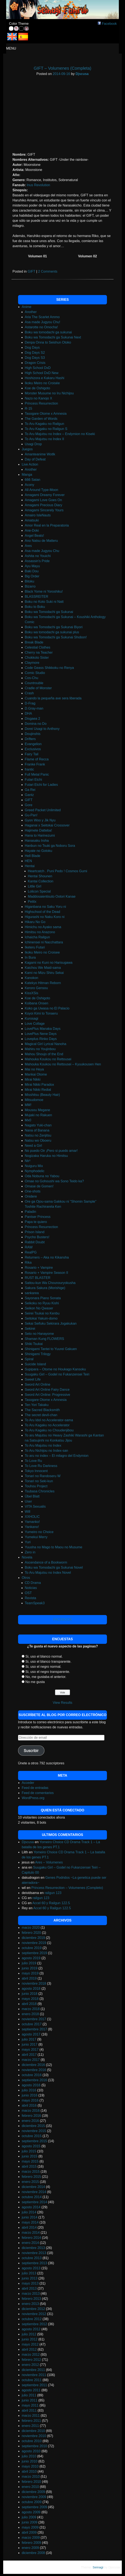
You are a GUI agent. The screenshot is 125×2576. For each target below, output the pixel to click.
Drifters (30, 739)
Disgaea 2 (32, 718)
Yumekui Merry (36, 1537)
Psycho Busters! (37, 1237)
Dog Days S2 (35, 352)
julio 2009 (29, 2517)
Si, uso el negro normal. (43, 1666)
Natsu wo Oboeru (38, 1140)
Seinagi (98, 2567)
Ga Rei (30, 790)
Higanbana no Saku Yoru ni (45, 906)
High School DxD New (41, 373)
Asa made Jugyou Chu (42, 551)
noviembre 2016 (34, 2070)
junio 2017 (29, 2044)
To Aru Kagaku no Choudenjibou (49, 1430)
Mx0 (28, 1120)
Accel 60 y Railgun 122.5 (51, 1903)
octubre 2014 (31, 2197)
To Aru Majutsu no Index (43, 1445)
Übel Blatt (32, 1496)
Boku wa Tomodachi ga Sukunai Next (53, 337)
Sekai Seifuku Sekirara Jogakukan (51, 1323)
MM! (28, 1105)
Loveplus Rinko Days (41, 1039)
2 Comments (47, 271)
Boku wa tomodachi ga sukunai (48, 332)
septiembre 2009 (34, 2507)
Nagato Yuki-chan (38, 1125)
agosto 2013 (31, 2268)
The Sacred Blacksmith (42, 1410)
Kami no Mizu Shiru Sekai (44, 973)
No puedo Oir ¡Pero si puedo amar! (51, 1150)
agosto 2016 (31, 2085)
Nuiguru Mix (34, 1166)
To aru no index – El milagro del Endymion (57, 1455)
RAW (29, 1247)
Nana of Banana (37, 1130)
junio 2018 (29, 1993)
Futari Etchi (33, 779)
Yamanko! (32, 1522)
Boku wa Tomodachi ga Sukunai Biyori (54, 627)
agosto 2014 (31, 2207)
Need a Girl (33, 1145)
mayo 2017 (30, 2049)
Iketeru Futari (35, 947)
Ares (28, 546)
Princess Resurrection (41, 403)
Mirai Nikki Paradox (39, 1084)
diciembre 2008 (33, 2553)
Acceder (28, 1782)
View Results (62, 1702)
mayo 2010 (30, 2466)
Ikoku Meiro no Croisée (42, 383)
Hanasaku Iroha (37, 840)
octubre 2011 (31, 2380)
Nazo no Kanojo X (38, 398)
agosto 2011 (31, 2390)
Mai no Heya (34, 1069)
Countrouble (34, 683)
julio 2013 (29, 2273)
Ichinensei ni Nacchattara (44, 942)
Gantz (29, 795)
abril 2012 (29, 2349)
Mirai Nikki (33, 1079)
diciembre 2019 (33, 1938)
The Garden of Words (41, 418)
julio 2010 (29, 2456)
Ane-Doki (32, 530)
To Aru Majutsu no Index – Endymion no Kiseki (60, 434)
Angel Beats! (34, 535)
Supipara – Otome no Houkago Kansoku (55, 1369)
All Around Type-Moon (41, 490)
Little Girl (34, 886)
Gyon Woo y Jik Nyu (40, 820)
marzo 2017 (31, 2060)
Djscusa (81, 74)
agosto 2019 (31, 1958)
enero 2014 (30, 2243)
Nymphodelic (34, 1171)
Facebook (107, 23)
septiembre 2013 (34, 2263)
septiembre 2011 (34, 2385)
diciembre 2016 (33, 2065)
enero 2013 (30, 2304)
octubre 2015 (31, 2136)
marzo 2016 (31, 2110)
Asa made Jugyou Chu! (42, 322)
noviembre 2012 (34, 2314)
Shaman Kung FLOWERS (44, 1339)
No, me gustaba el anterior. (46, 1677)
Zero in (30, 1552)
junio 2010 (29, 2461)
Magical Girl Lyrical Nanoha (45, 1044)
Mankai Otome (36, 1074)
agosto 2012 (31, 2329)
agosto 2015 (31, 2146)
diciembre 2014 (33, 2187)
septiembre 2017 (34, 2029)
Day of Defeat (35, 459)
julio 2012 (29, 2334)
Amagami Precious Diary (43, 505)
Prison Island (35, 1232)
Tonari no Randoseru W (43, 1476)
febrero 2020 (31, 1932)
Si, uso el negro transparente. (48, 1671)
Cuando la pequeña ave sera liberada (53, 698)
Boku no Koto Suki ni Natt (44, 601)
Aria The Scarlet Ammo (42, 317)
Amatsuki (32, 520)
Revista (30, 1598)
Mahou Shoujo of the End (44, 1054)
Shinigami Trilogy (38, 1354)
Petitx (32, 901)
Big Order (32, 576)
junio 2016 (29, 2095)
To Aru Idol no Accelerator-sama (49, 1420)
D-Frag (30, 703)
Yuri (28, 1542)
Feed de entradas (35, 1788)
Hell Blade (32, 856)
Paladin (30, 1211)
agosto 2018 (31, 1988)
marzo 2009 (31, 2537)
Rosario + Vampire (39, 1267)
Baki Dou (32, 571)
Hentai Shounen (40, 876)
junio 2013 (29, 2278)
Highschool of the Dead (42, 912)
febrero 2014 (31, 2237)
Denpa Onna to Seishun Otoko (48, 342)
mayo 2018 (30, 1999)
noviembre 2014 (34, 2192)
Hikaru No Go (35, 922)
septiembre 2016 (34, 2080)
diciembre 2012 (33, 2309)
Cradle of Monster (38, 688)
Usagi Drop (33, 444)
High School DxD (38, 368)
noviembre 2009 (34, 2497)
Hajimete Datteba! (38, 830)
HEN (28, 861)
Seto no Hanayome (39, 1333)
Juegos (27, 449)
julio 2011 (29, 2395)
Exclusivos (33, 749)
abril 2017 (29, 2054)
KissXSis (31, 993)
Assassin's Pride (37, 561)
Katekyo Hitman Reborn (43, 983)
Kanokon (31, 978)
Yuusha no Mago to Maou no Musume (53, 1547)
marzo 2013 (31, 2293)
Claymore (32, 662)
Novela (27, 1557)
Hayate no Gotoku (38, 851)
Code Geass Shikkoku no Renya (49, 668)
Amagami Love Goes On (43, 500)
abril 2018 (29, 2004)
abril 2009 (29, 2532)
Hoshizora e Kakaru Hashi (44, 378)
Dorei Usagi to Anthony (42, 729)
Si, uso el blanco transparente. (48, 1661)
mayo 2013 (30, 2283)
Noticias (31, 1588)
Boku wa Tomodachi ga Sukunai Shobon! (56, 637)
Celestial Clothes (37, 647)
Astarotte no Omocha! (41, 327)
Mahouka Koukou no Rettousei (48, 1059)
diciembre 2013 (33, 2248)
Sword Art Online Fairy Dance (47, 1389)
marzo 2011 (31, 2415)
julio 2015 (29, 2151)
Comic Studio (35, 673)
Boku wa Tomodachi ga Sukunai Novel (54, 1567)
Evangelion (33, 744)
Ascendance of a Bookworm (46, 1562)
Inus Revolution (38, 185)
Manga (27, 474)
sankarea (32, 1293)
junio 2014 (29, 2217)
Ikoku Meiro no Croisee (42, 952)
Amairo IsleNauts (38, 515)
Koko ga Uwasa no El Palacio (47, 1008)
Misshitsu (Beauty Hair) (42, 1095)
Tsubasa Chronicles (40, 1491)
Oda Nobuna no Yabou (42, 1176)
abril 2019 (29, 1978)
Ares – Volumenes (49, 1862)
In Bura (30, 957)
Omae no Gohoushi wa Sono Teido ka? (54, 1181)
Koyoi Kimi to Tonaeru (41, 1013)
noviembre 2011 (34, 2375)
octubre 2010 (31, 2441)
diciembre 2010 (33, 2431)
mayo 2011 (30, 2405)
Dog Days (32, 347)
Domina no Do (36, 723)
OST (28, 1593)
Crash (29, 693)
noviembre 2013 (34, 2253)
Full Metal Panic (37, 774)
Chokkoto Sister (37, 657)
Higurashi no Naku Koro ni (45, 917)
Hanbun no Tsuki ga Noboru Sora (50, 845)
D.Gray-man (34, 708)
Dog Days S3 (35, 357)
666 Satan (32, 479)
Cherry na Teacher (39, 652)
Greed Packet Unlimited (43, 810)
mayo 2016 (30, 2100)
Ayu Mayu (32, 566)
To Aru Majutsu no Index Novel (48, 1572)
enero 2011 (30, 2426)
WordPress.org (33, 1798)
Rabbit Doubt (35, 1242)
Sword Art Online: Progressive (47, 1394)
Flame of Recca (37, 759)
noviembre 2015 (34, 2131)
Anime (26, 307)
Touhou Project (36, 1486)
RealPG (31, 1252)
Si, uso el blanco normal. (44, 1656)
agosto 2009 (31, 2512)
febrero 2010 (31, 2481)
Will (27, 1511)
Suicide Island (35, 1364)
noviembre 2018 (34, 1983)
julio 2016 (29, 2090)
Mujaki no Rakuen (38, 1115)
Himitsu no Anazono (40, 932)
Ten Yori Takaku (37, 1405)
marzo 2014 (31, 2232)
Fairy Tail (31, 754)
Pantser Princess (38, 1217)
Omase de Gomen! (39, 1186)
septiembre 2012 (34, 2324)
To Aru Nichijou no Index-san (46, 1450)
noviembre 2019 (34, 1943)
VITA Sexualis (35, 1506)
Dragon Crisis (35, 363)
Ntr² (28, 1161)
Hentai (30, 866)
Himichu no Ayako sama (43, 927)
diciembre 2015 (33, 2126)
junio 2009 (29, 2522)
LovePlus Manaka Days (43, 1028)
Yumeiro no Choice (39, 1532)
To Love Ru (33, 1461)
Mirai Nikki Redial (38, 1089)
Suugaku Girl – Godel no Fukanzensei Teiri (57, 1374)
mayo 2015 (30, 2161)
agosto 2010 (31, 2451)
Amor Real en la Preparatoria (47, 525)
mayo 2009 (30, 2527)
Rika (28, 1262)
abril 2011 (29, 2410)
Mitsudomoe (34, 1100)
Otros (26, 1577)
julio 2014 (29, 2212)
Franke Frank (35, 764)
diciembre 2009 (33, 2492)
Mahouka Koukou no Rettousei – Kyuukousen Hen (63, 1064)
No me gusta (35, 1682)
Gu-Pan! (31, 815)
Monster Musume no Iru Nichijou (49, 393)
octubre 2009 (31, 2502)
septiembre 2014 (34, 2202)
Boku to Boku (35, 607)
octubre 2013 (31, 2258)
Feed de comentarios (38, 1793)
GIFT (31, 271)
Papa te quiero (36, 1222)
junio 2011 (29, 2400)
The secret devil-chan (41, 1415)
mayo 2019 (30, 1973)
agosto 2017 (31, 2034)
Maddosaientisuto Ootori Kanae (51, 896)
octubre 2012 (31, 2319)
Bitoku (29, 581)
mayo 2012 (30, 2344)
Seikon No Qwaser (39, 1308)
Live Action (30, 464)
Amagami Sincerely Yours (44, 510)
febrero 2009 (31, 2542)
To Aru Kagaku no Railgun (44, 424)
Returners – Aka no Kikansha (47, 1257)
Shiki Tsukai (34, 1344)
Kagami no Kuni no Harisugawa (48, 962)
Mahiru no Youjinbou (40, 1049)
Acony (29, 485)
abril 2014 (29, 2227)
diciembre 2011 (33, 2370)
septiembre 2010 (34, 2446)
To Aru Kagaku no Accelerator (47, 1425)
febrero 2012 (31, 2359)
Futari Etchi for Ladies (41, 784)
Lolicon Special (39, 891)
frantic (29, 769)
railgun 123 (53, 1893)
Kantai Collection (40, 881)
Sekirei (30, 1328)
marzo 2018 (31, 2009)
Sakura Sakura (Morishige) (45, 1288)
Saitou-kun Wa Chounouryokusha (50, 1283)
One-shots (33, 1191)
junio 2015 (29, 2156)
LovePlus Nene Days (41, 1034)
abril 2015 (29, 2166)
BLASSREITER (36, 596)
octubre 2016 (31, 2075)
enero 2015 (30, 2182)
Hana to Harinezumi (40, 835)
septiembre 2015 (34, 2141)
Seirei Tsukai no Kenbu (42, 1313)
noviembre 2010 (34, 2436)
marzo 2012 (31, 2354)
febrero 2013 (31, 2298)
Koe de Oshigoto (37, 388)
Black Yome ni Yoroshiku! (44, 591)
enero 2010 (30, 2487)
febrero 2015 (31, 2176)
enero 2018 (30, 2014)
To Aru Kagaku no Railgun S (46, 429)
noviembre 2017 (34, 2019)
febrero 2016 (31, 2115)
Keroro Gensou (36, 988)
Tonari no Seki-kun (39, 1481)
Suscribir (31, 1750)
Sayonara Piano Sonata (43, 1298)
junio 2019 (29, 1968)
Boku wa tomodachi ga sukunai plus (52, 632)
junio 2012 (29, 2339)
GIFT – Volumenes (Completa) (62, 68)
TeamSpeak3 (35, 1603)
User (28, 1501)
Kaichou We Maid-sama (43, 967)
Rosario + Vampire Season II (46, 1272)
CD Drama (33, 1583)
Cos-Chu (31, 678)
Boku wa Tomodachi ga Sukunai (49, 612)
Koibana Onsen (36, 1003)
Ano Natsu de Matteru (41, 540)
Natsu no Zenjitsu (38, 1135)
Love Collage (35, 1023)
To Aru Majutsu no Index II (44, 439)
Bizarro (30, 586)
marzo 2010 (31, 2476)
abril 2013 (29, 2288)
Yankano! (32, 1527)
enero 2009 (30, 2548)
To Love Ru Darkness (41, 1466)
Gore (29, 805)
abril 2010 (29, 2471)
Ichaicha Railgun (37, 937)
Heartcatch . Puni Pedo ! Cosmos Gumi (57, 871)
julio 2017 (29, 2039)
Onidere (31, 1196)
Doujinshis (33, 734)
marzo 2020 (31, 1927)
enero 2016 (30, 2121)
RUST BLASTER (38, 1278)
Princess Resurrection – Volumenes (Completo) (67, 1888)
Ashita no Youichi (38, 556)
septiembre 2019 (34, 1953)
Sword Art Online (37, 1384)
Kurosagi (31, 1018)
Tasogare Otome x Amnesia (46, 413)
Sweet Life (33, 1379)
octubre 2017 (31, 2024)
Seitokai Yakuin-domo (41, 1318)
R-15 (28, 408)
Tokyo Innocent (36, 1471)
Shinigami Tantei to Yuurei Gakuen (51, 1349)
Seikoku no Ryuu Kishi (42, 1303)
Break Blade (34, 642)
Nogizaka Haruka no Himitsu (46, 1156)
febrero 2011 (31, 2420)
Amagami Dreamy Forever (45, 495)
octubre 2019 (31, 1948)
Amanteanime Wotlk (40, 454)
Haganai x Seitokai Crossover (47, 825)
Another (31, 312)
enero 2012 (30, 2365)
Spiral (29, 1359)
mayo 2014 (30, 2222)
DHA (28, 713)
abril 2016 (29, 2105)
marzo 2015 (31, 2171)
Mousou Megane (37, 1110)
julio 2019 (29, 1963)
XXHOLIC (32, 1516)
